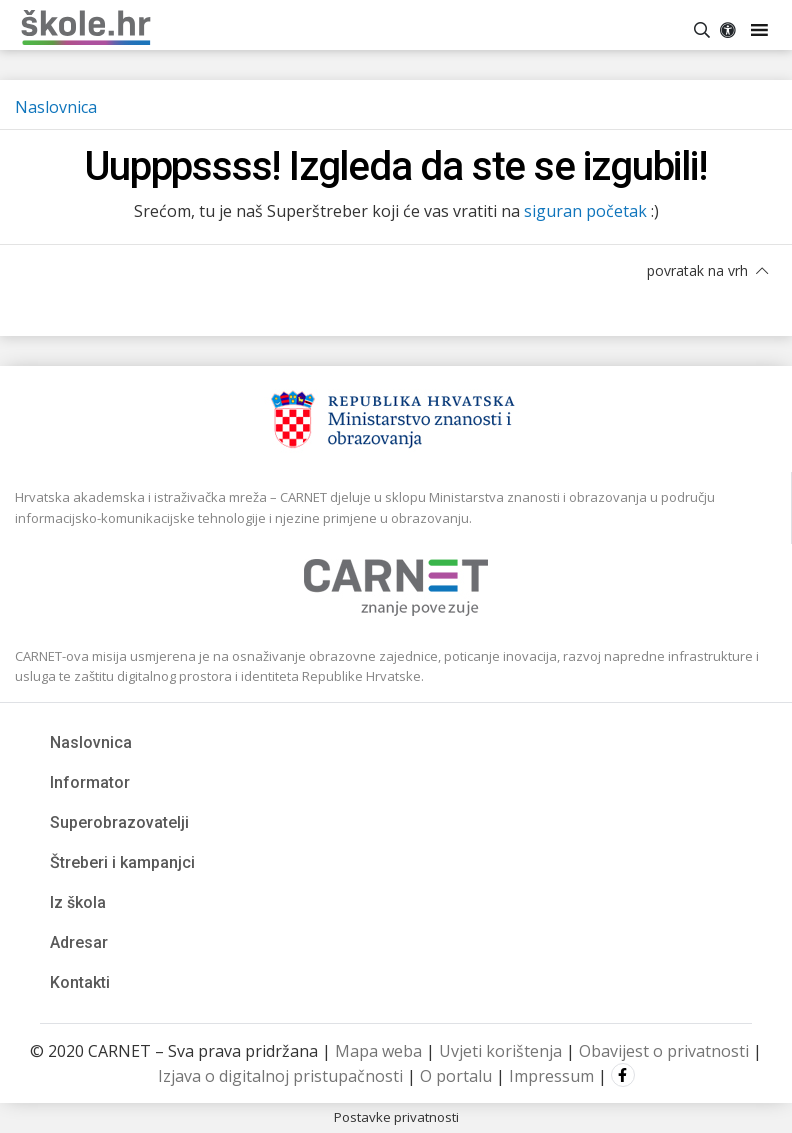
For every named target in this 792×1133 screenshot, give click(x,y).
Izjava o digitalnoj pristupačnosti (280, 1076)
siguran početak (585, 211)
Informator (90, 782)
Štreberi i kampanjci (122, 862)
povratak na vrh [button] (707, 270)
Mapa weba (378, 1051)
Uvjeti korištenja (500, 1051)
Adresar (79, 942)
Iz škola (78, 902)
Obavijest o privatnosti (664, 1051)
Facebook (623, 1075)
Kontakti (80, 982)
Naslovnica (56, 107)
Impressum (551, 1076)
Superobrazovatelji (119, 822)
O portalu (456, 1076)
